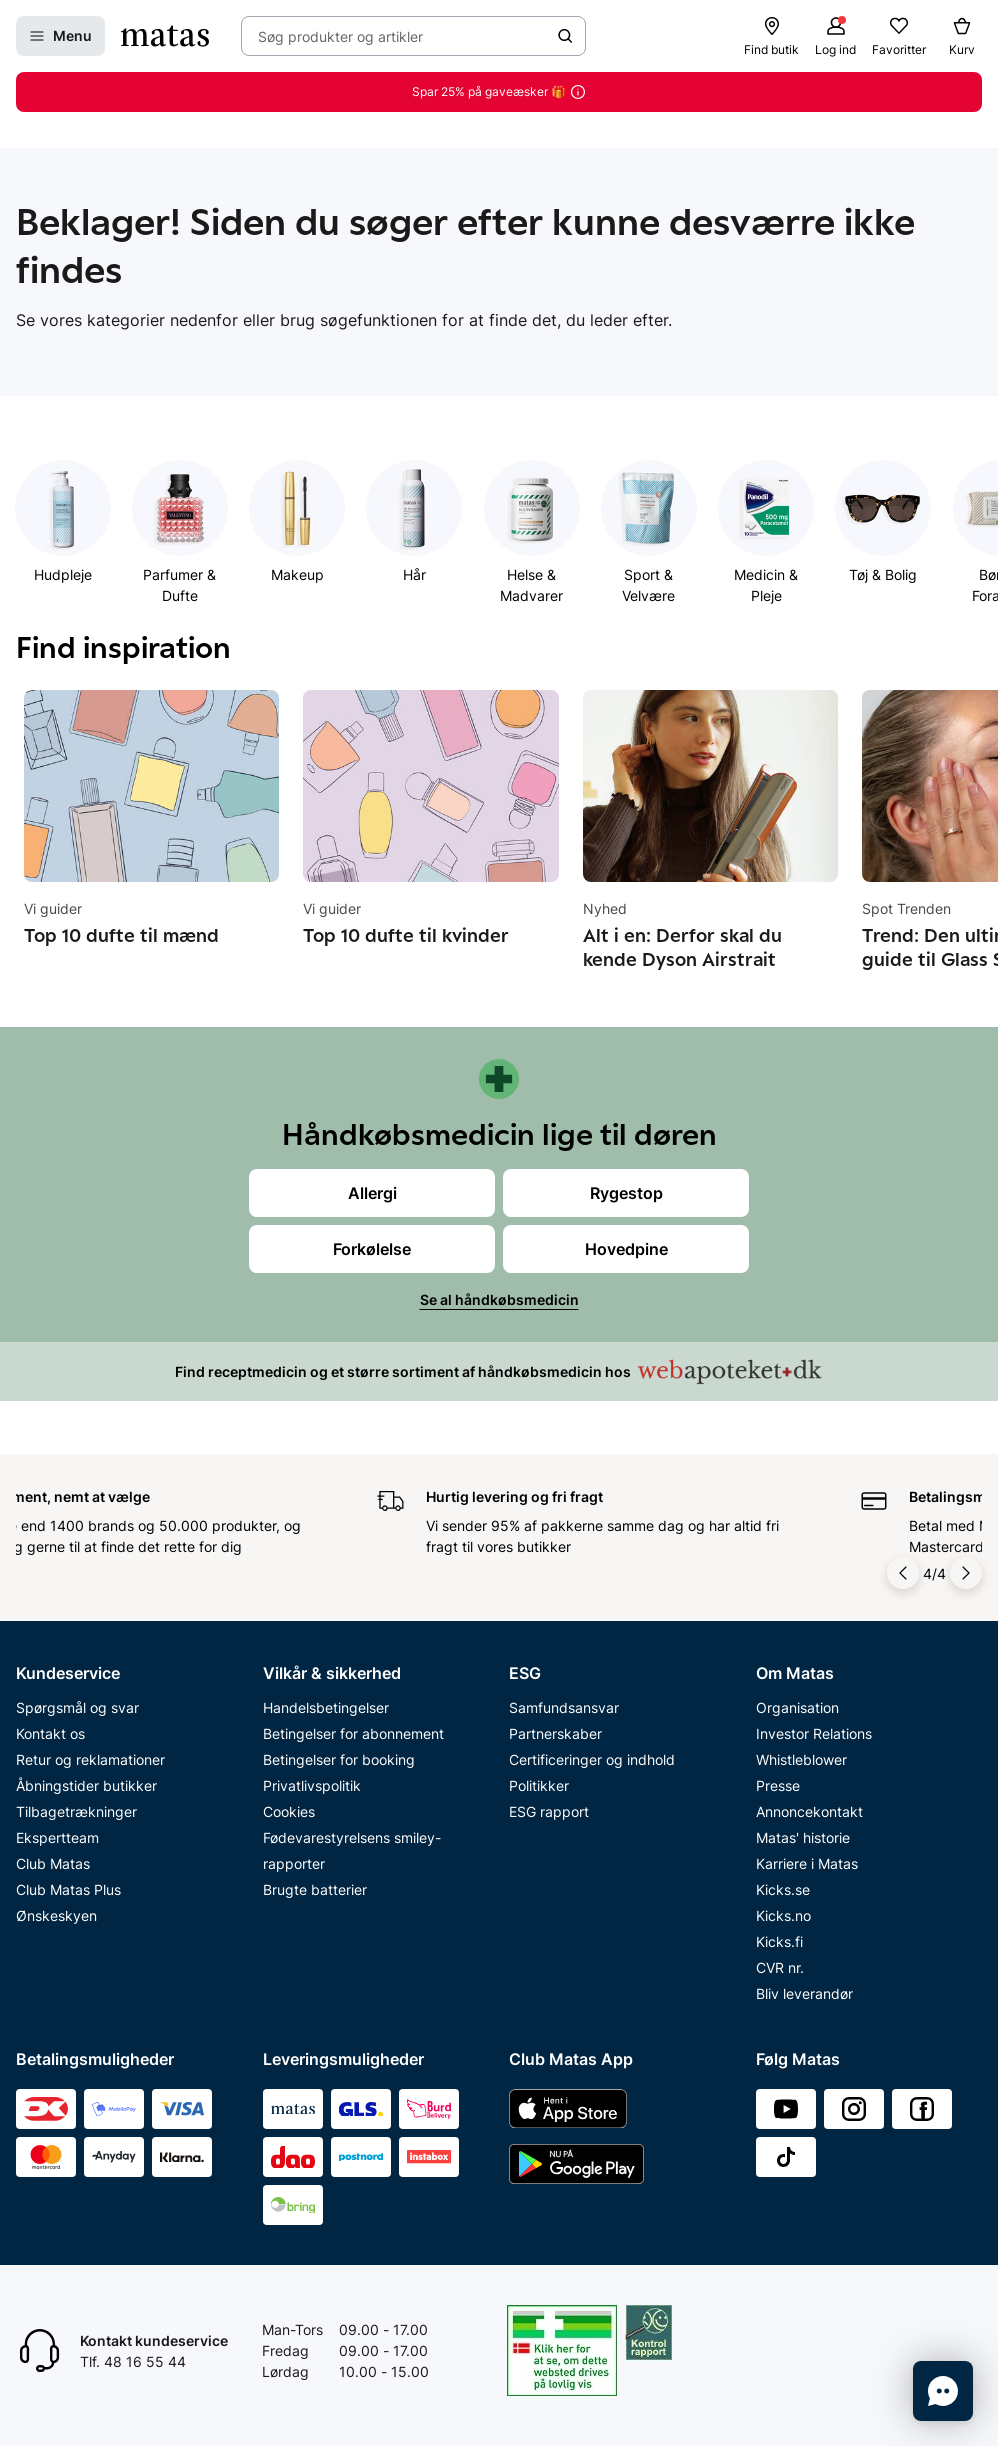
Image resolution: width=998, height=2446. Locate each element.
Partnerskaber (555, 1733)
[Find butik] (771, 36)
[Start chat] (943, 2391)
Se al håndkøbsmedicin (499, 1299)
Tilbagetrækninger (76, 1811)
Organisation (797, 1707)
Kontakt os (50, 1733)
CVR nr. (780, 1967)
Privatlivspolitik (312, 1785)
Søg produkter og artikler (340, 36)
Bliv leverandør (804, 1993)
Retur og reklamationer (90, 1759)
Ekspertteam (57, 1837)
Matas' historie (803, 1837)
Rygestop (626, 1193)
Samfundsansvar (564, 1707)
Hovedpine (626, 1249)
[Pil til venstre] (905, 1573)
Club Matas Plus (68, 1889)
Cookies (289, 1811)
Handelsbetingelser (326, 1707)
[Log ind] (835, 36)
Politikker (539, 1785)
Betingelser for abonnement (353, 1733)
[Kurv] (962, 36)
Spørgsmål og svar (77, 1707)
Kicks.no (783, 1915)
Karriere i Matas (807, 1863)
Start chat (113, 2371)
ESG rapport (549, 1811)
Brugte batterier (315, 1889)
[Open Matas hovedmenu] (60, 36)
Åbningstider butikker (86, 1785)
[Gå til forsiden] (165, 36)
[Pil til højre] (966, 1573)
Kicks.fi (779, 1941)
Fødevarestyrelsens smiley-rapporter (352, 1850)
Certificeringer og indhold (592, 1759)
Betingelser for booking (339, 1759)
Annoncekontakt (809, 1811)
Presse (778, 1785)
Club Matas (53, 1863)
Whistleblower (801, 1759)
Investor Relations (814, 1733)
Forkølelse (372, 1249)
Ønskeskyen (56, 1915)
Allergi (372, 1193)
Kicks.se (783, 1889)
